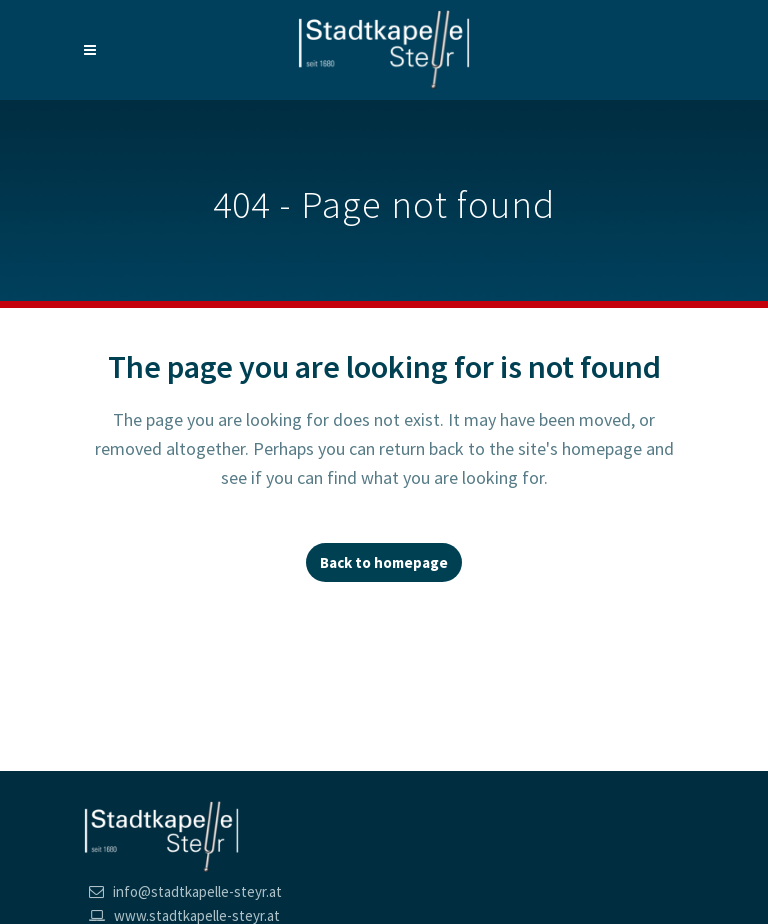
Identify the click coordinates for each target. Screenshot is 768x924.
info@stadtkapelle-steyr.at (197, 891)
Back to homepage (384, 562)
